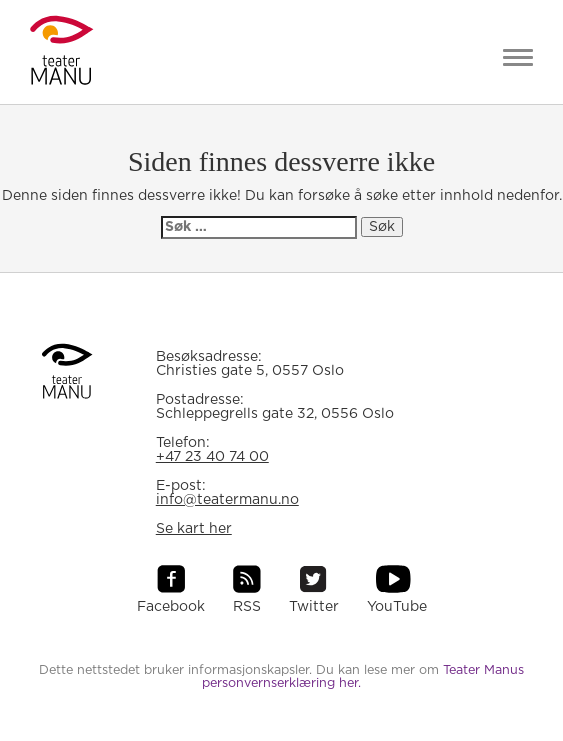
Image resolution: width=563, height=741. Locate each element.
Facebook (171, 607)
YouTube (397, 607)
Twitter (314, 607)
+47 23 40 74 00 (212, 457)
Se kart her (194, 529)
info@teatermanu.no (227, 500)
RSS (247, 607)
